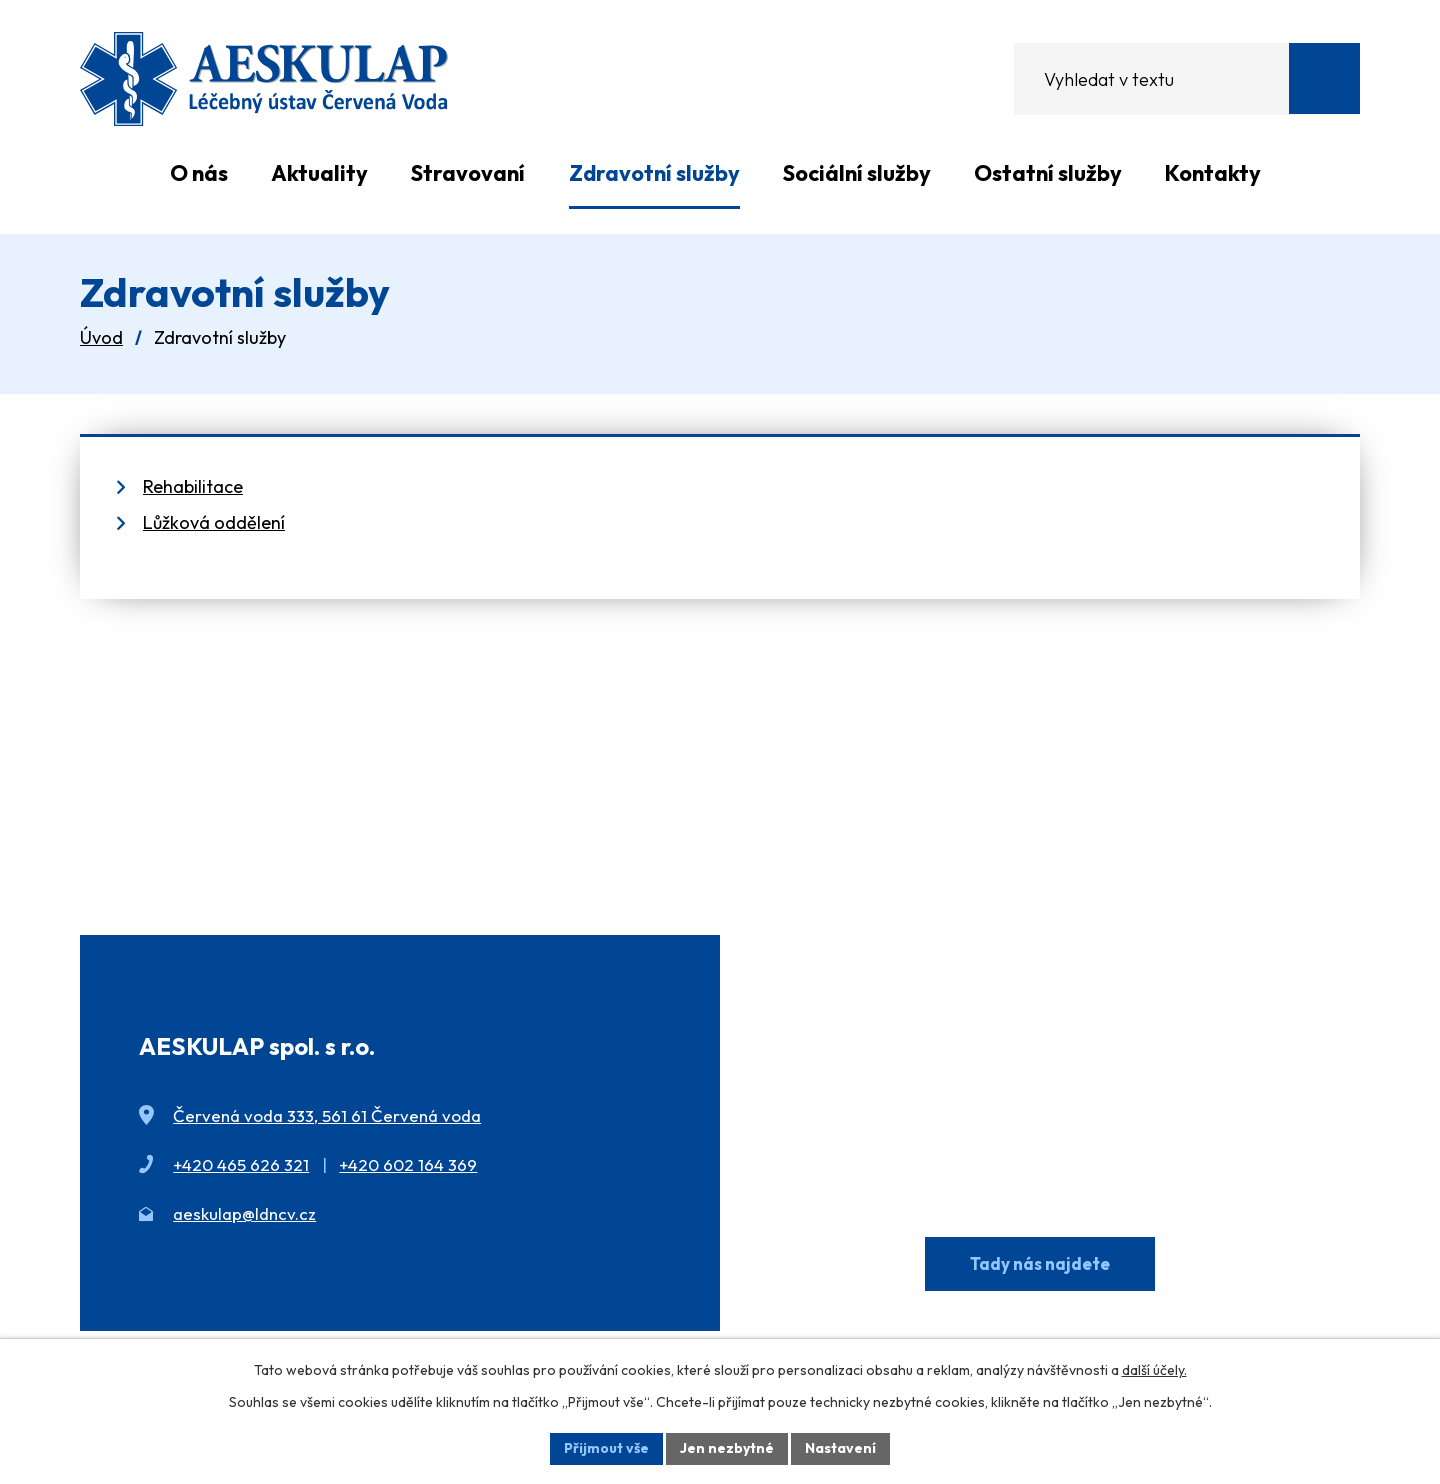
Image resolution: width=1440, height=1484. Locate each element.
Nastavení (840, 1448)
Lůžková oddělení (214, 522)
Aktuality (319, 173)
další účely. (1154, 1370)
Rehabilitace (193, 486)
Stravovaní (468, 173)
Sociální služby (857, 173)
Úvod (113, 173)
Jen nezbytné (727, 1448)
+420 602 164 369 (408, 1164)
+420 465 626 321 (241, 1164)
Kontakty (1213, 173)
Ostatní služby (1048, 173)
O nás (199, 173)
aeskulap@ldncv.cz (244, 1213)
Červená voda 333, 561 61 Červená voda (327, 1115)
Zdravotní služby (654, 173)
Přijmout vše (606, 1448)
